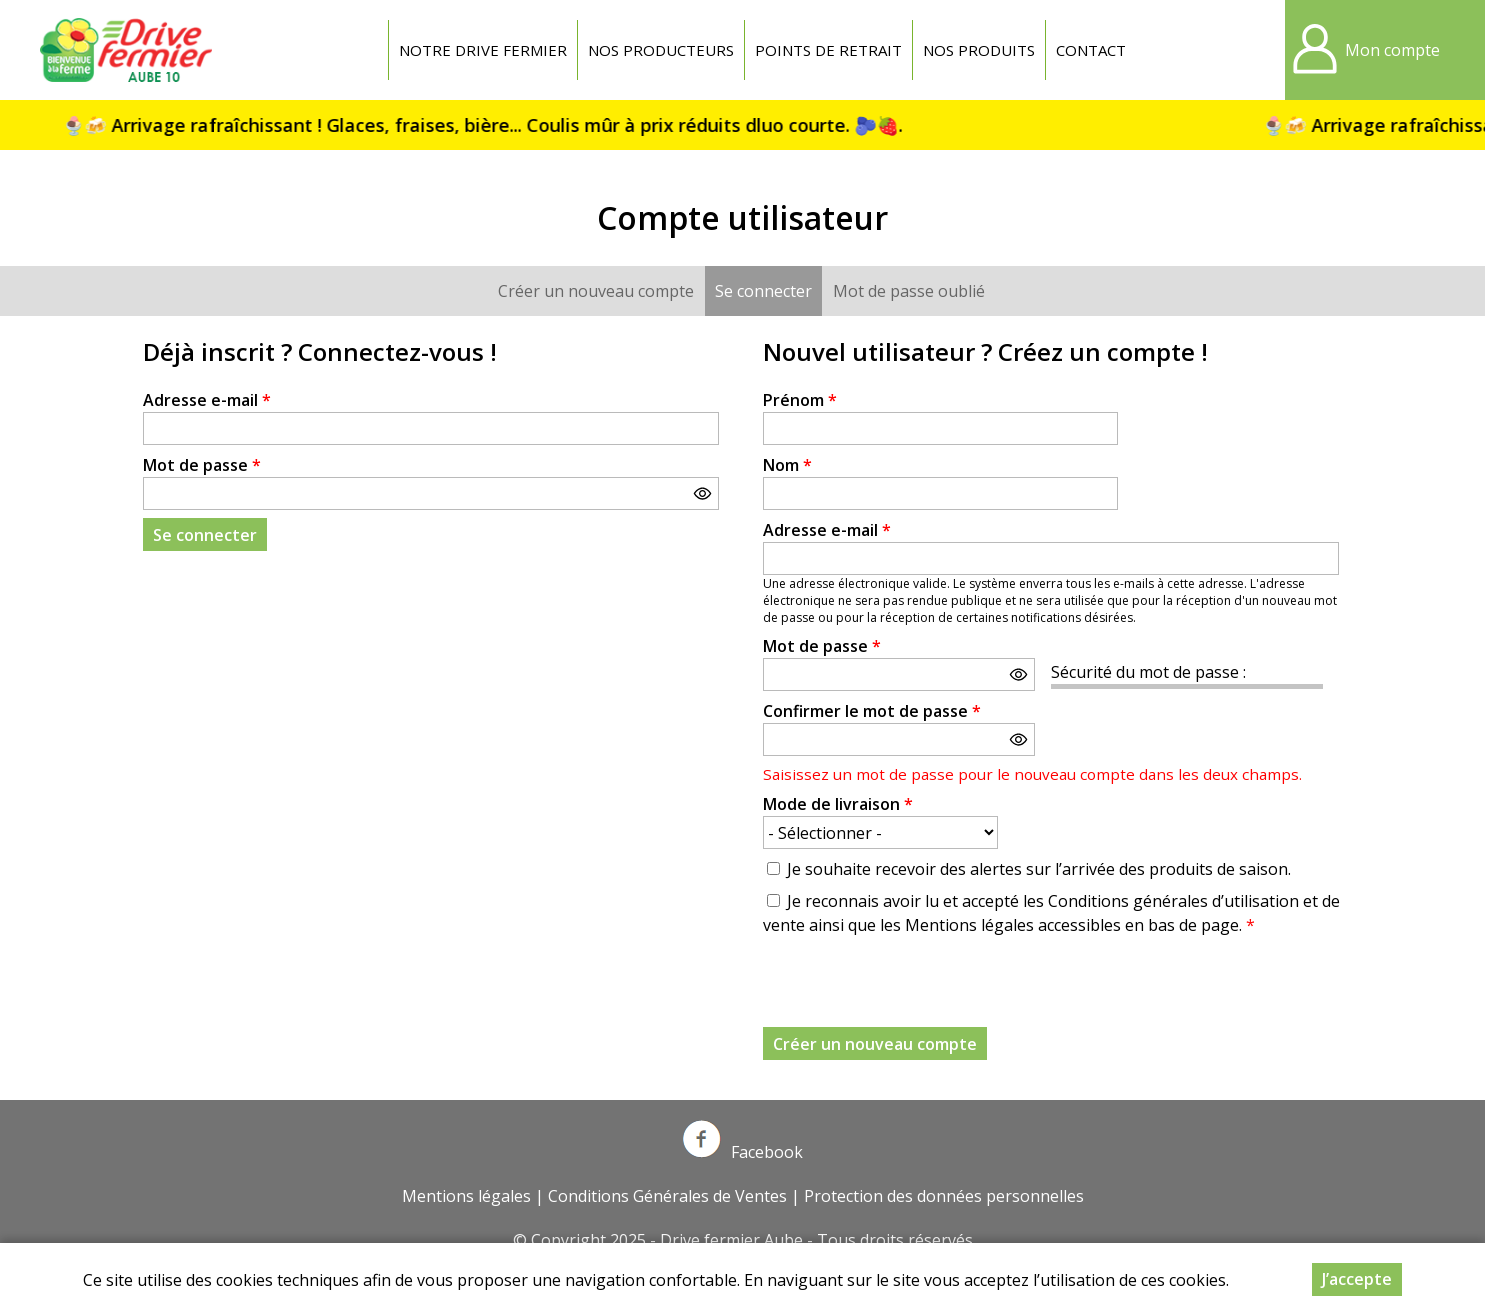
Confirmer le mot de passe (872, 711)
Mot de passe (202, 465)
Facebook (743, 1152)
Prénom (800, 400)
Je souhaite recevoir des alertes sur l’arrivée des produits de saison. (1039, 869)
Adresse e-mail (207, 400)
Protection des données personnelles (944, 1196)
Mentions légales (466, 1196)
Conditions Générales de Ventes (667, 1196)
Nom (787, 465)
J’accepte (1357, 1279)
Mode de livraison (838, 804)
